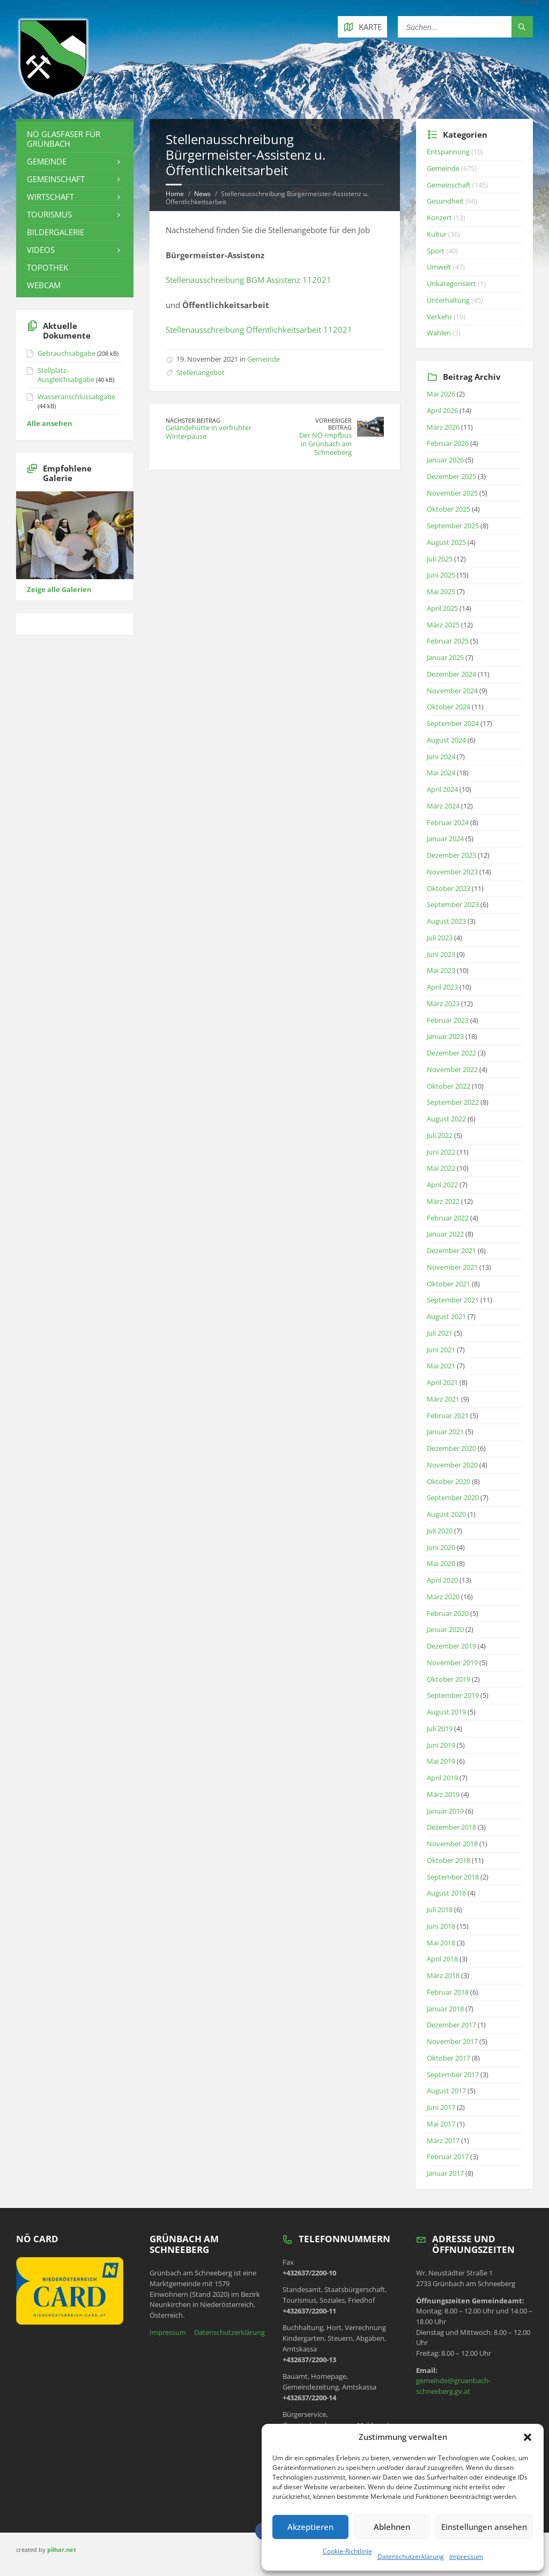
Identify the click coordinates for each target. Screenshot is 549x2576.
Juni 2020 (441, 1547)
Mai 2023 (441, 970)
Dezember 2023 (451, 855)
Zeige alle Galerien (59, 589)
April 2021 (442, 1382)
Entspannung (448, 151)
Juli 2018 (439, 1909)
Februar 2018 (448, 1992)
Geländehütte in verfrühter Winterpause (208, 432)
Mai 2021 (441, 1366)
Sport (435, 251)
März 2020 (443, 1596)
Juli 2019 (439, 1728)
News (202, 193)
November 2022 (452, 1069)
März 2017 (443, 2140)
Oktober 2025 (448, 509)
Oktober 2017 (448, 2058)
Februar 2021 (448, 1415)
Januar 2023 (445, 1036)
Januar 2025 (445, 657)
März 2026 (443, 427)
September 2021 (453, 1300)
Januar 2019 (445, 1811)
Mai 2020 (441, 1563)
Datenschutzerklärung (410, 2556)
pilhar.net (61, 2549)
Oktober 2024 (448, 707)
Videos (41, 249)
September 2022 (453, 1102)
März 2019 (443, 1794)
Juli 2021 (439, 1333)
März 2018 (443, 1975)
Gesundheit (445, 201)
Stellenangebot (200, 372)
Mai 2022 (441, 1168)
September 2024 (453, 723)
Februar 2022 (448, 1218)
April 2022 (442, 1184)
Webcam (44, 285)
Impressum (466, 2556)
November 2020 (452, 1465)
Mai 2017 (441, 2124)
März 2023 (443, 1003)
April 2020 (442, 1580)
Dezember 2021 (451, 1250)
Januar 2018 (445, 2008)
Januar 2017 (445, 2173)
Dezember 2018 (451, 1827)
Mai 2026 (441, 394)
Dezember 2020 (451, 1448)
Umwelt (439, 267)
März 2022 (443, 1201)
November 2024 (452, 690)
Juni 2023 (441, 954)
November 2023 (452, 872)
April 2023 (442, 987)
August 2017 (446, 2090)
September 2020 (453, 1497)
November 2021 (452, 1267)
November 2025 (452, 493)
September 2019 (453, 1695)
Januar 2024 (445, 838)
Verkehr (439, 316)
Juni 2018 (441, 1926)
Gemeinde (263, 359)
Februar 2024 (448, 822)
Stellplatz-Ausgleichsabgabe (66, 374)
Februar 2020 (448, 1613)
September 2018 (453, 1877)
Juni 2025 (441, 575)
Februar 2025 (448, 641)
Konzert (439, 217)
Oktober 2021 (448, 1284)
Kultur (437, 234)
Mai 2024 (441, 772)
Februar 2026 (448, 443)
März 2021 (443, 1399)
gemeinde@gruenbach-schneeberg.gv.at (453, 2386)
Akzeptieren (310, 2526)
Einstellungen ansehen (484, 2526)
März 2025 (443, 625)
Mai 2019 (441, 1761)
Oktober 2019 (448, 1679)
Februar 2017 (448, 2156)
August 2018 (446, 1893)
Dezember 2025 (451, 476)
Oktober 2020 (448, 1481)
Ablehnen (392, 2526)
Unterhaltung (448, 300)
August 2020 (446, 1514)
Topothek (47, 267)
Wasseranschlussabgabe (76, 396)
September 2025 (453, 525)
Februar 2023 (448, 1020)
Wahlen (439, 333)
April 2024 (442, 789)
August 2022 (446, 1119)
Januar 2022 (445, 1234)
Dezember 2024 (451, 674)
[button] (527, 2437)
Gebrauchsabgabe (66, 353)
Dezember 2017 (451, 2025)
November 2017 (452, 2041)
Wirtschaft (50, 196)
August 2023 (446, 921)
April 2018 (442, 1959)
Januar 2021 (445, 1431)
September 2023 (453, 904)
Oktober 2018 (448, 1860)
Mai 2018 (441, 1943)
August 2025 (446, 542)
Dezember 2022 (451, 1053)
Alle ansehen (49, 423)
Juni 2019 (441, 1745)
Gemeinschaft (56, 179)
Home (175, 193)
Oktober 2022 (448, 1086)
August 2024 (446, 740)
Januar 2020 (445, 1629)
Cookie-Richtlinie (347, 2551)
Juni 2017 (441, 2107)
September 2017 (453, 2074)
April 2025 (442, 608)
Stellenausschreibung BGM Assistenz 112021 (248, 279)
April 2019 (442, 1778)
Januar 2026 (445, 460)
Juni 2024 (441, 756)
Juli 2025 (439, 559)
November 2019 (452, 1662)
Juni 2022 (441, 1152)
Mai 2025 (441, 591)
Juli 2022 (439, 1135)
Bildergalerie (55, 232)
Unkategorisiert (451, 283)
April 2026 (442, 410)
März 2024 (443, 806)
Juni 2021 (441, 1349)
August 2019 (446, 1712)
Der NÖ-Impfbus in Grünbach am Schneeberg (325, 443)
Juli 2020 (439, 1531)
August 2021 (446, 1316)
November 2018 (452, 1843)
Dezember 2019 (451, 1646)
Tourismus (49, 214)
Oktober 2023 (448, 888)
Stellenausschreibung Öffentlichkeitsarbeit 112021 (259, 329)
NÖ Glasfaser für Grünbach (63, 139)
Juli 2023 (439, 937)
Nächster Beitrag (193, 420)
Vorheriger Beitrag (333, 424)
